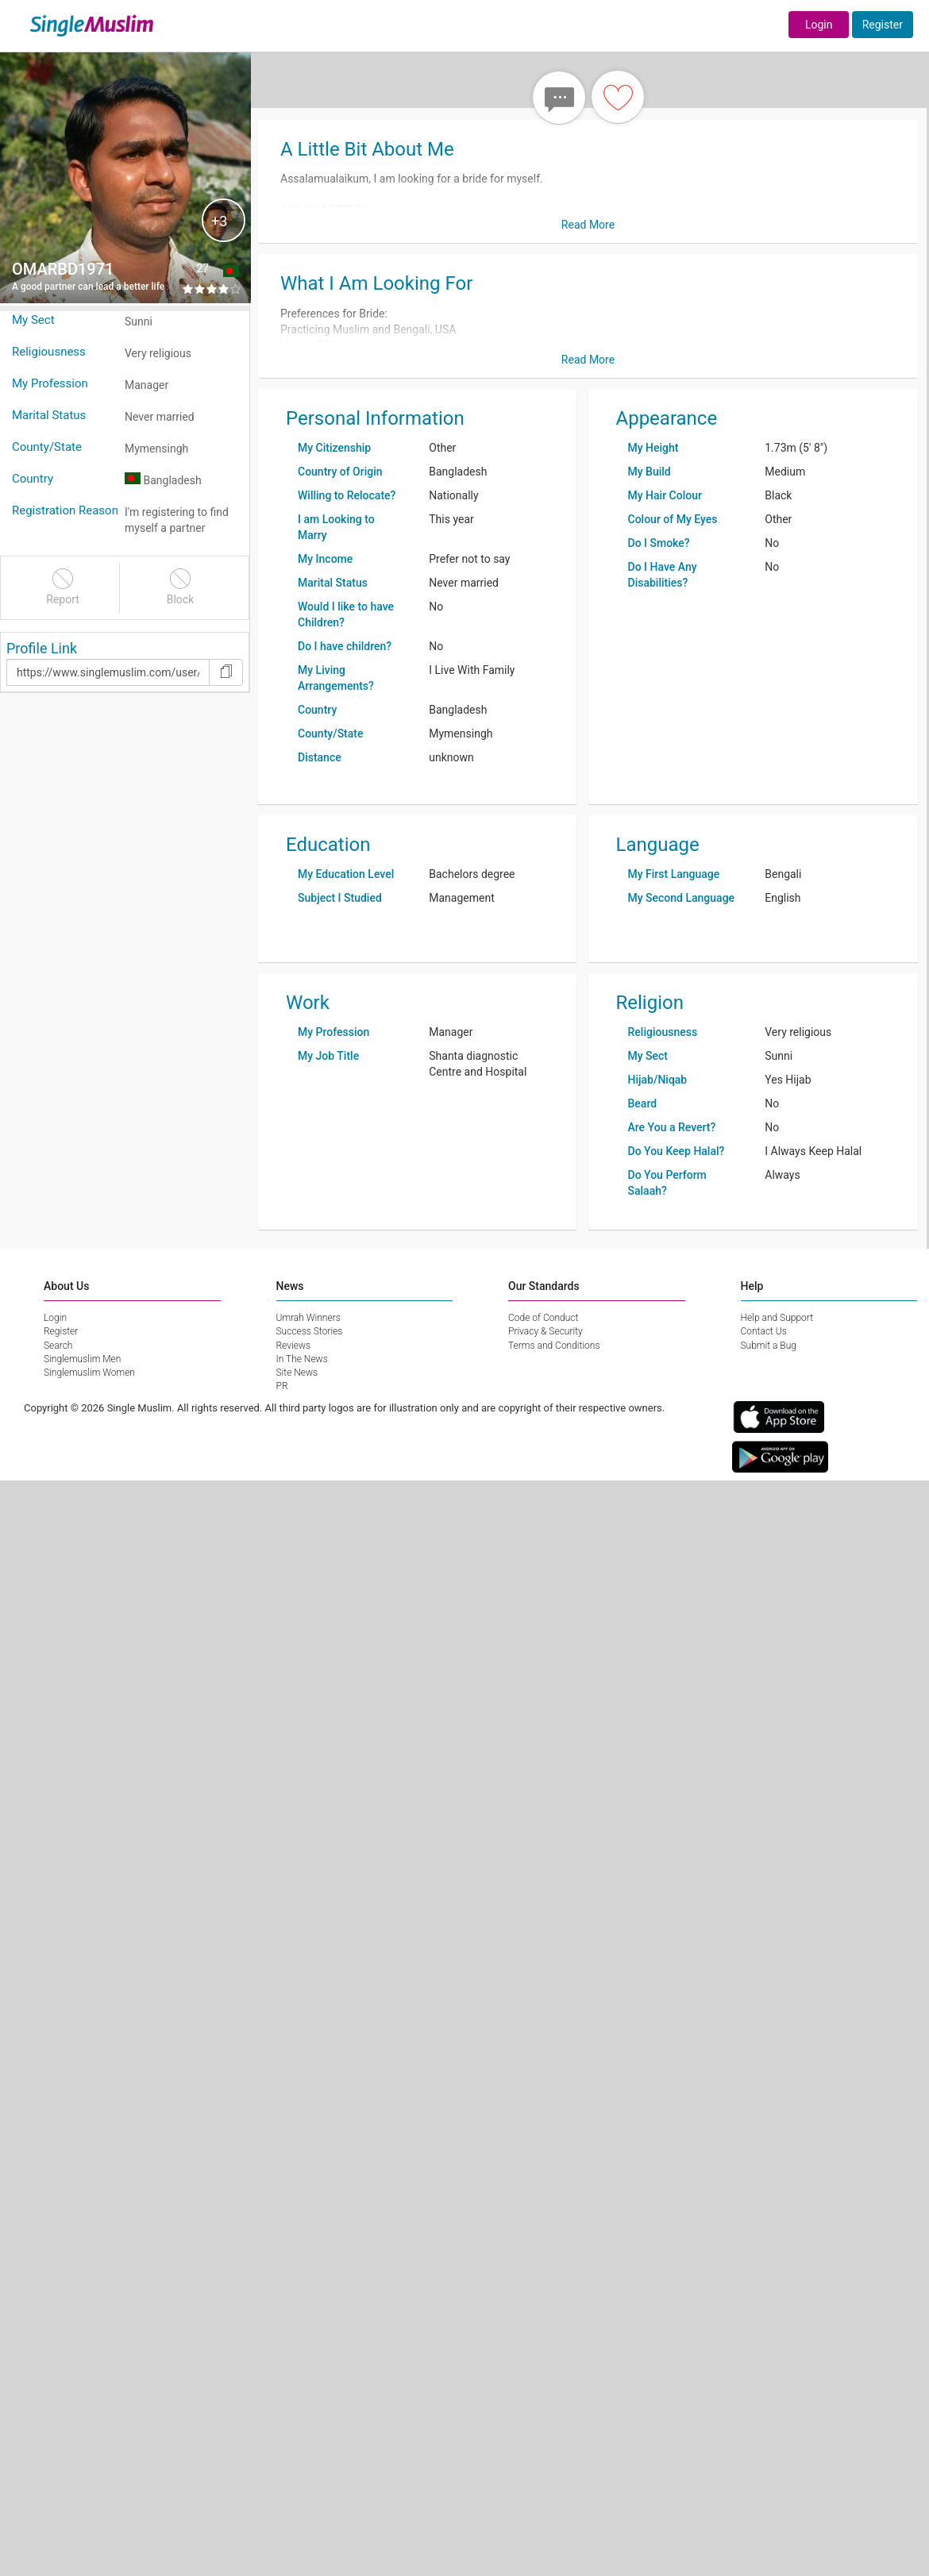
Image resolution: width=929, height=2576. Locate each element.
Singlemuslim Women (89, 1372)
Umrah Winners (308, 1317)
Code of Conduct (543, 1317)
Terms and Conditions (554, 1345)
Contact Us (764, 1331)
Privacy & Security (545, 1331)
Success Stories (309, 1331)
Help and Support (777, 1317)
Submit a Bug (768, 1345)
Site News (297, 1372)
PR (282, 1386)
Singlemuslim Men (82, 1359)
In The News (302, 1359)
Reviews (293, 1345)
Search (58, 1345)
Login (819, 24)
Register (882, 24)
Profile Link (41, 648)
